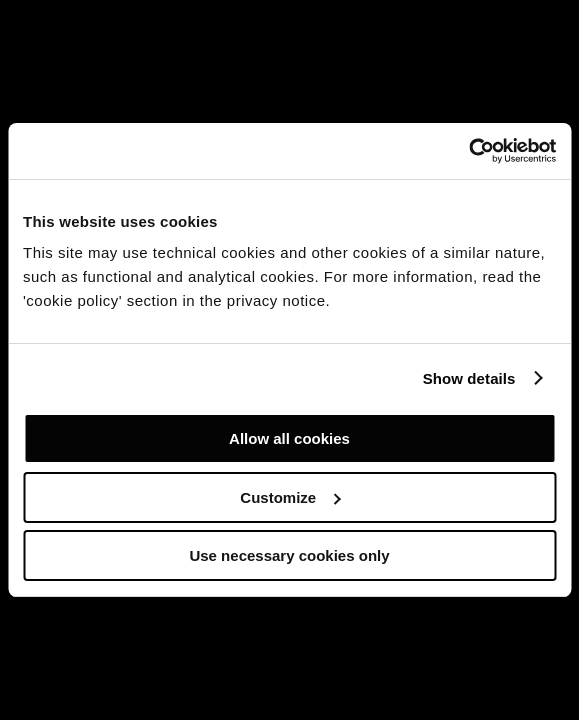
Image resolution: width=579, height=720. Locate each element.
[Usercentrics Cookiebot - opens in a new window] (468, 151)
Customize (290, 497)
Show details (469, 378)
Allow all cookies (289, 438)
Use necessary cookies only (289, 555)
